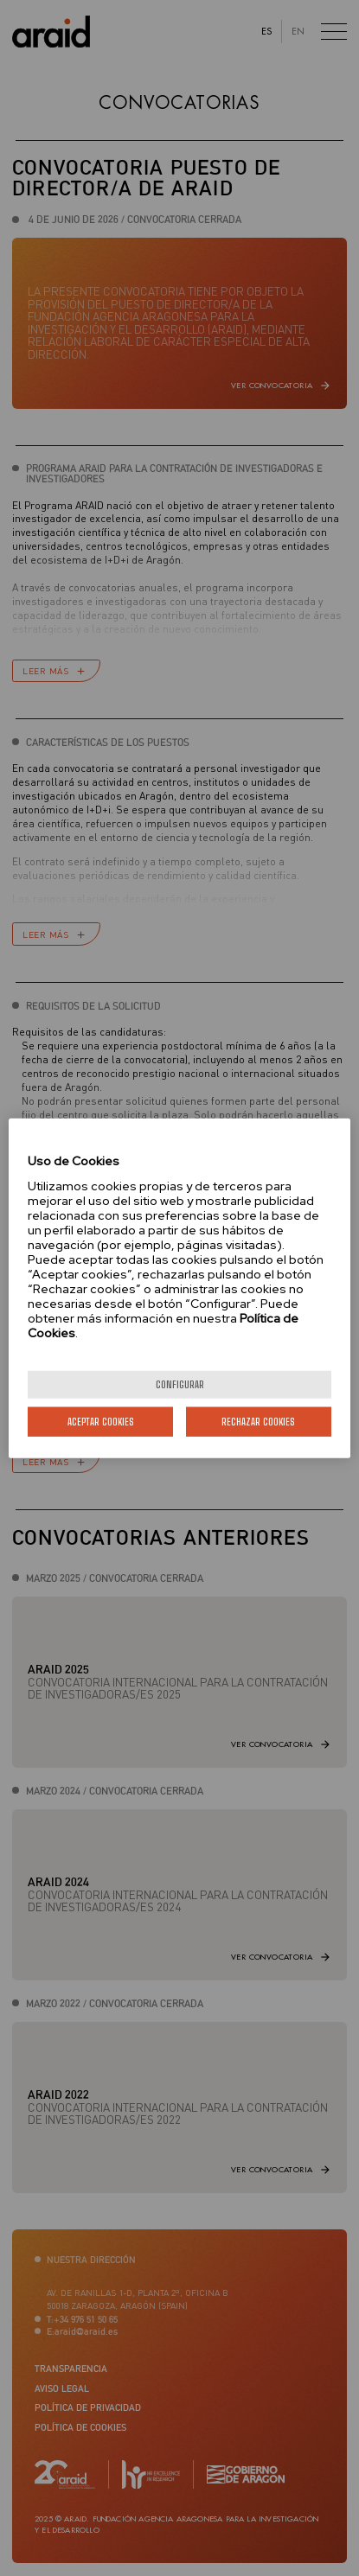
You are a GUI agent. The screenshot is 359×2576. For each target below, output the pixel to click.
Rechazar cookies (258, 1420)
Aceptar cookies (100, 1420)
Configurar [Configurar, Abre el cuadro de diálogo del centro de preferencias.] (180, 1383)
